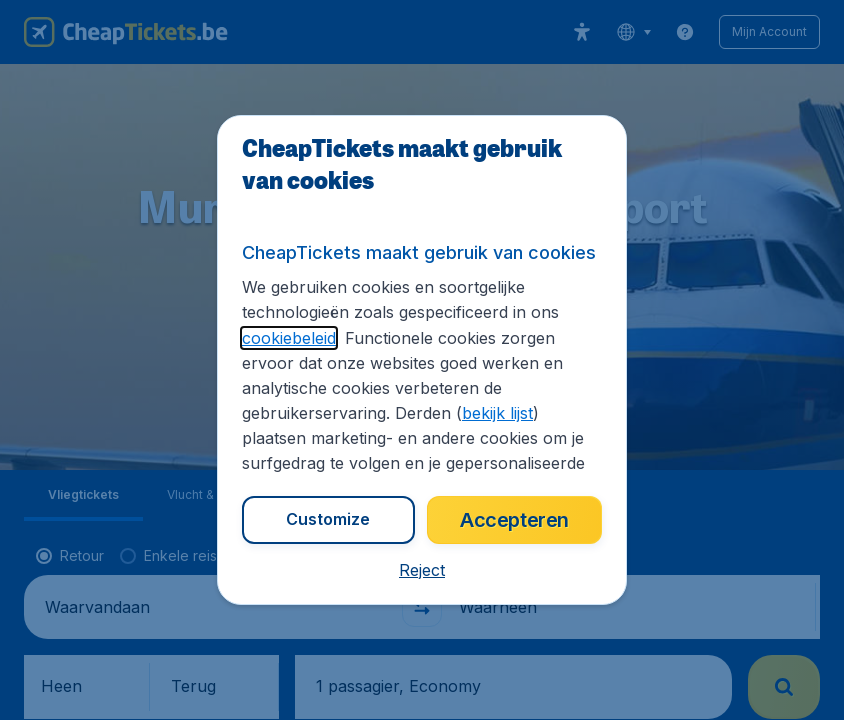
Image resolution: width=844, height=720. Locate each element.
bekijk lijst (497, 413)
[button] (422, 570)
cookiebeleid (289, 338)
